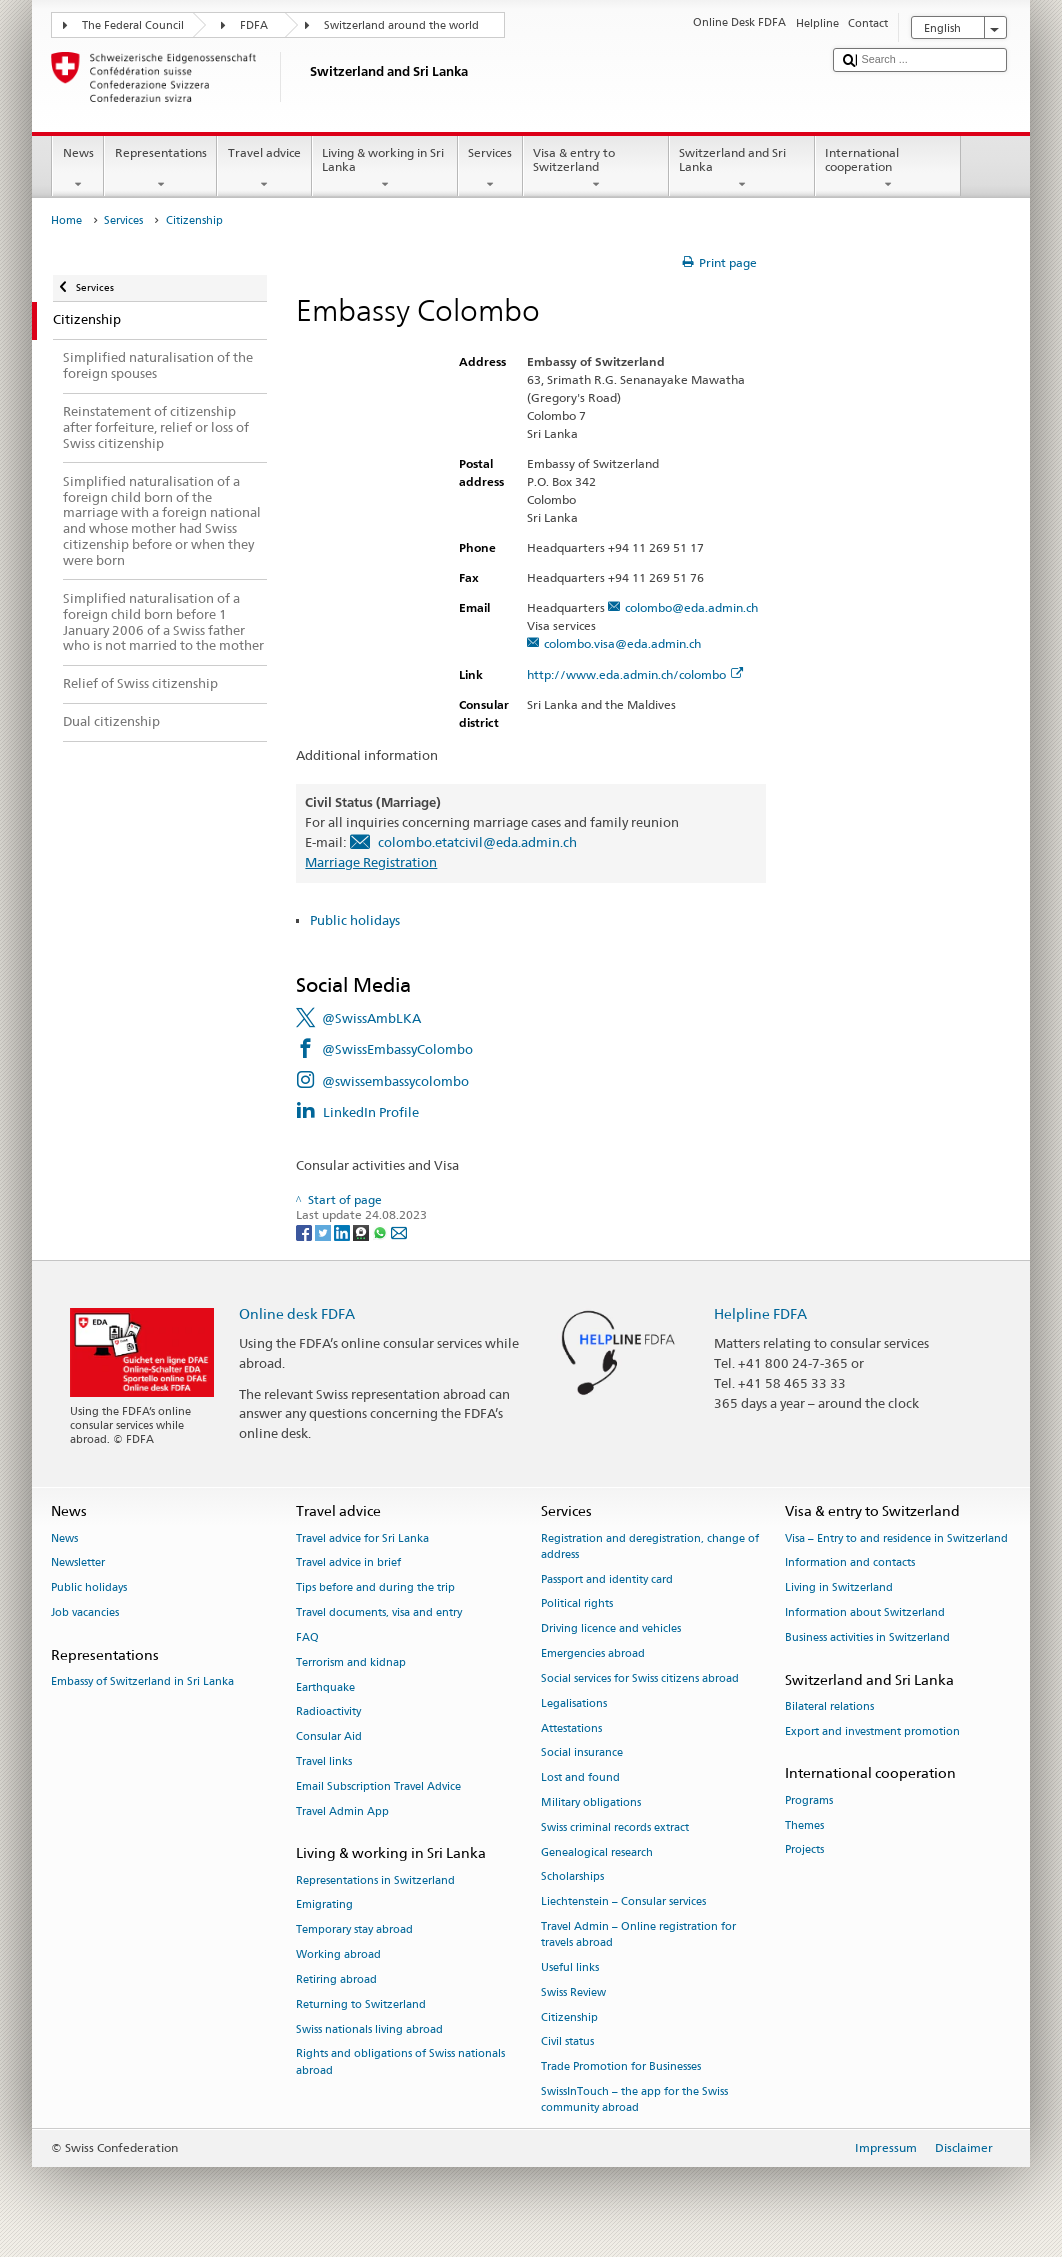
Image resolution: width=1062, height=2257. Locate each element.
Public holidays (355, 920)
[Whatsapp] (381, 1231)
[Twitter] (324, 1231)
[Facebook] (305, 1231)
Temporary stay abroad (354, 1930)
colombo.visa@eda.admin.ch (622, 643)
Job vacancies (85, 1612)
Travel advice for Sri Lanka (362, 1538)
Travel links (324, 1761)
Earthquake (325, 1687)
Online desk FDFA (297, 1313)
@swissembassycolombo (395, 1081)
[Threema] (362, 1231)
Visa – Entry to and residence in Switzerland (896, 1538)
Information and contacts (850, 1563)
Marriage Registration (371, 862)
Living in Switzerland (839, 1588)
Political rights (577, 1604)
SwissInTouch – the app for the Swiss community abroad (634, 2099)
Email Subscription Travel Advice (378, 1786)
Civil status (567, 2042)
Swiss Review (573, 1992)
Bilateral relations (829, 1706)
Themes (804, 1825)
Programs (809, 1800)
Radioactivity (328, 1712)
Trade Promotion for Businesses (621, 2067)
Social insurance (582, 1753)
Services (490, 169)
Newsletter (78, 1563)
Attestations (571, 1728)
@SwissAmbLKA (371, 1018)
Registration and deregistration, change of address (650, 1546)
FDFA (254, 25)
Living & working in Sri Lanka (385, 169)
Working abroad (338, 1954)
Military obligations (591, 1802)
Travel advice (264, 169)
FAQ (307, 1637)
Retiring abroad (336, 1979)
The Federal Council (133, 25)
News (78, 169)
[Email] (399, 1231)
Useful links (570, 1967)
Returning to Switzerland (361, 2004)
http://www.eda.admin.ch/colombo (635, 674)
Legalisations (574, 1703)
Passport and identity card (607, 1579)
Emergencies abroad (593, 1653)
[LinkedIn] (343, 1231)
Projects (804, 1850)
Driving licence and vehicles (611, 1629)
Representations (160, 169)
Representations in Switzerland (375, 1880)
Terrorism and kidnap (351, 1662)
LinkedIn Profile (371, 1112)
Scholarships (572, 1877)
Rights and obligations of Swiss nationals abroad (400, 2062)
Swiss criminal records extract (615, 1827)
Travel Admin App (342, 1811)
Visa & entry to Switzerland (596, 169)
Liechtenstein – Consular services (623, 1902)
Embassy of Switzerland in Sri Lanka (142, 1682)
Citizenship (569, 2017)
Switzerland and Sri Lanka (742, 169)
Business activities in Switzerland (867, 1637)
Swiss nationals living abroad (369, 2029)
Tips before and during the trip (375, 1588)
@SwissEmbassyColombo (397, 1049)
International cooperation (888, 169)
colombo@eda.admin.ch (691, 607)
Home (66, 220)
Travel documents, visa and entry (379, 1612)
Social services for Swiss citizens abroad (640, 1678)
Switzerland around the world (401, 25)
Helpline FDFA (760, 1313)
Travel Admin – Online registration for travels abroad (638, 1934)
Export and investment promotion (872, 1731)
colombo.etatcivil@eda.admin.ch (477, 842)
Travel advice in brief (348, 1563)
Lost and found (580, 1778)
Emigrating (324, 1905)
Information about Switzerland (865, 1612)
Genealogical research (597, 1852)
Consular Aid (329, 1737)
